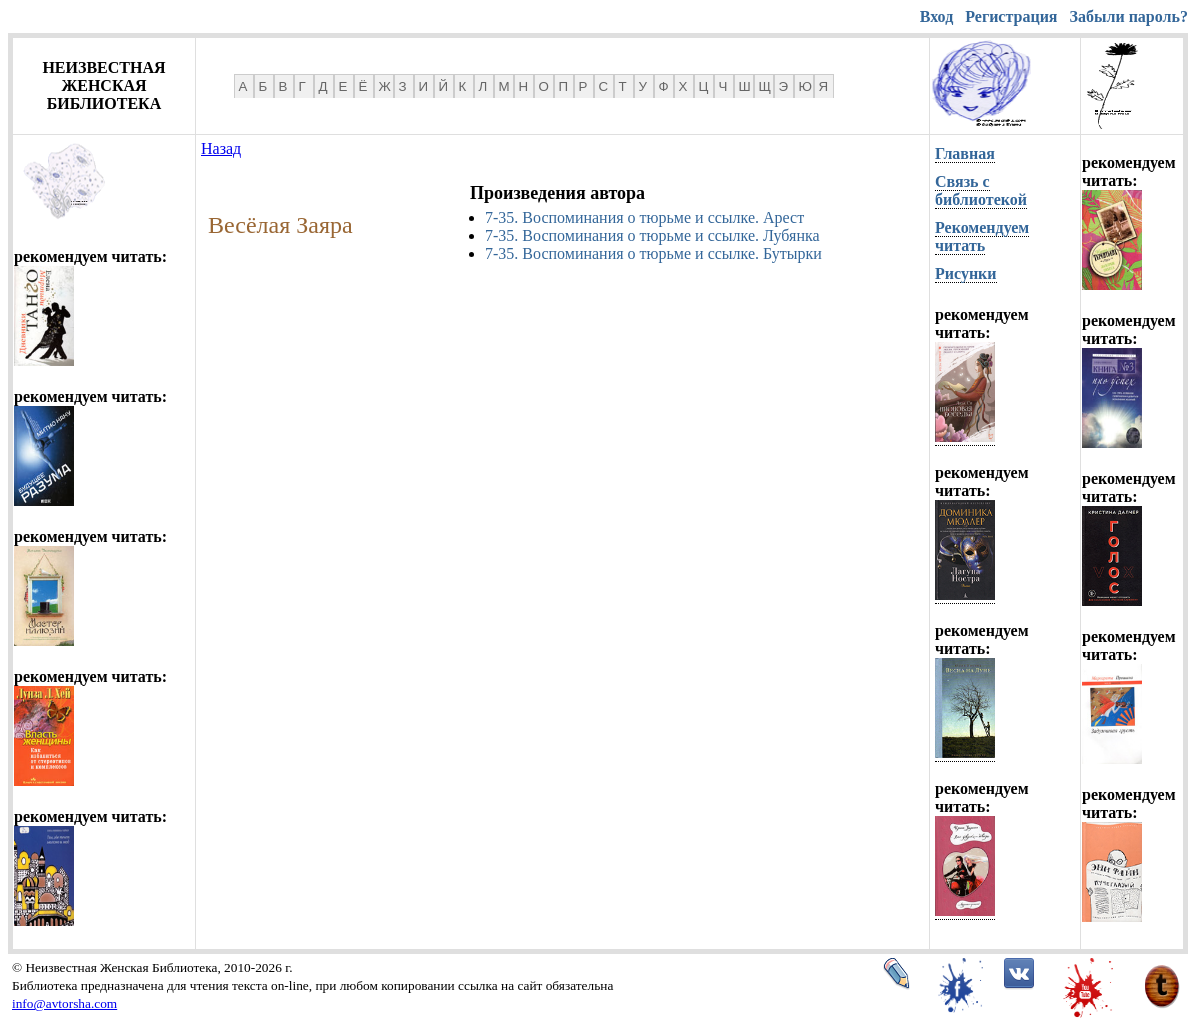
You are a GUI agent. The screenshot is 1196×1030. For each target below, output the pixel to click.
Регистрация (1011, 16)
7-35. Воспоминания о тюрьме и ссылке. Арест (644, 217)
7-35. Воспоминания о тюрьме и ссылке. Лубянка (652, 235)
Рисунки (966, 273)
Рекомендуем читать (982, 236)
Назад (221, 148)
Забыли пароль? (1129, 16)
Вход (936, 16)
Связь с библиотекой (981, 190)
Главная (965, 153)
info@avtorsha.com (64, 1003)
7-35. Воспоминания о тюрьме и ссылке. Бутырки (653, 253)
